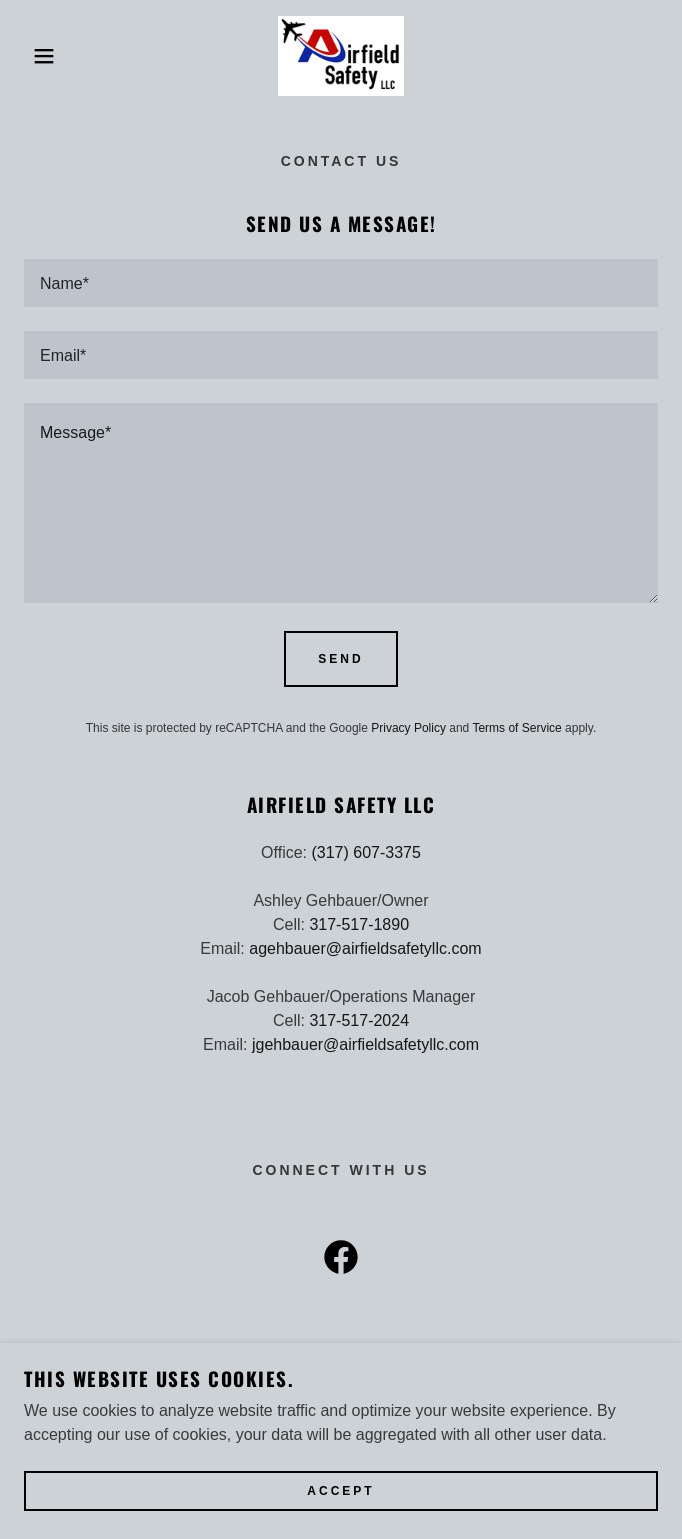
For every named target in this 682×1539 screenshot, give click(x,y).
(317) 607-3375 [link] (365, 852)
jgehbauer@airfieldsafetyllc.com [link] (365, 1044)
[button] (45, 56)
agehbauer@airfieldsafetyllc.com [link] (365, 948)
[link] (341, 56)
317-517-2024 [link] (359, 1020)
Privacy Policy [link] (408, 728)
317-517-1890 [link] (359, 924)
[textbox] (341, 283)
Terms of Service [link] (516, 728)
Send (340, 659)
